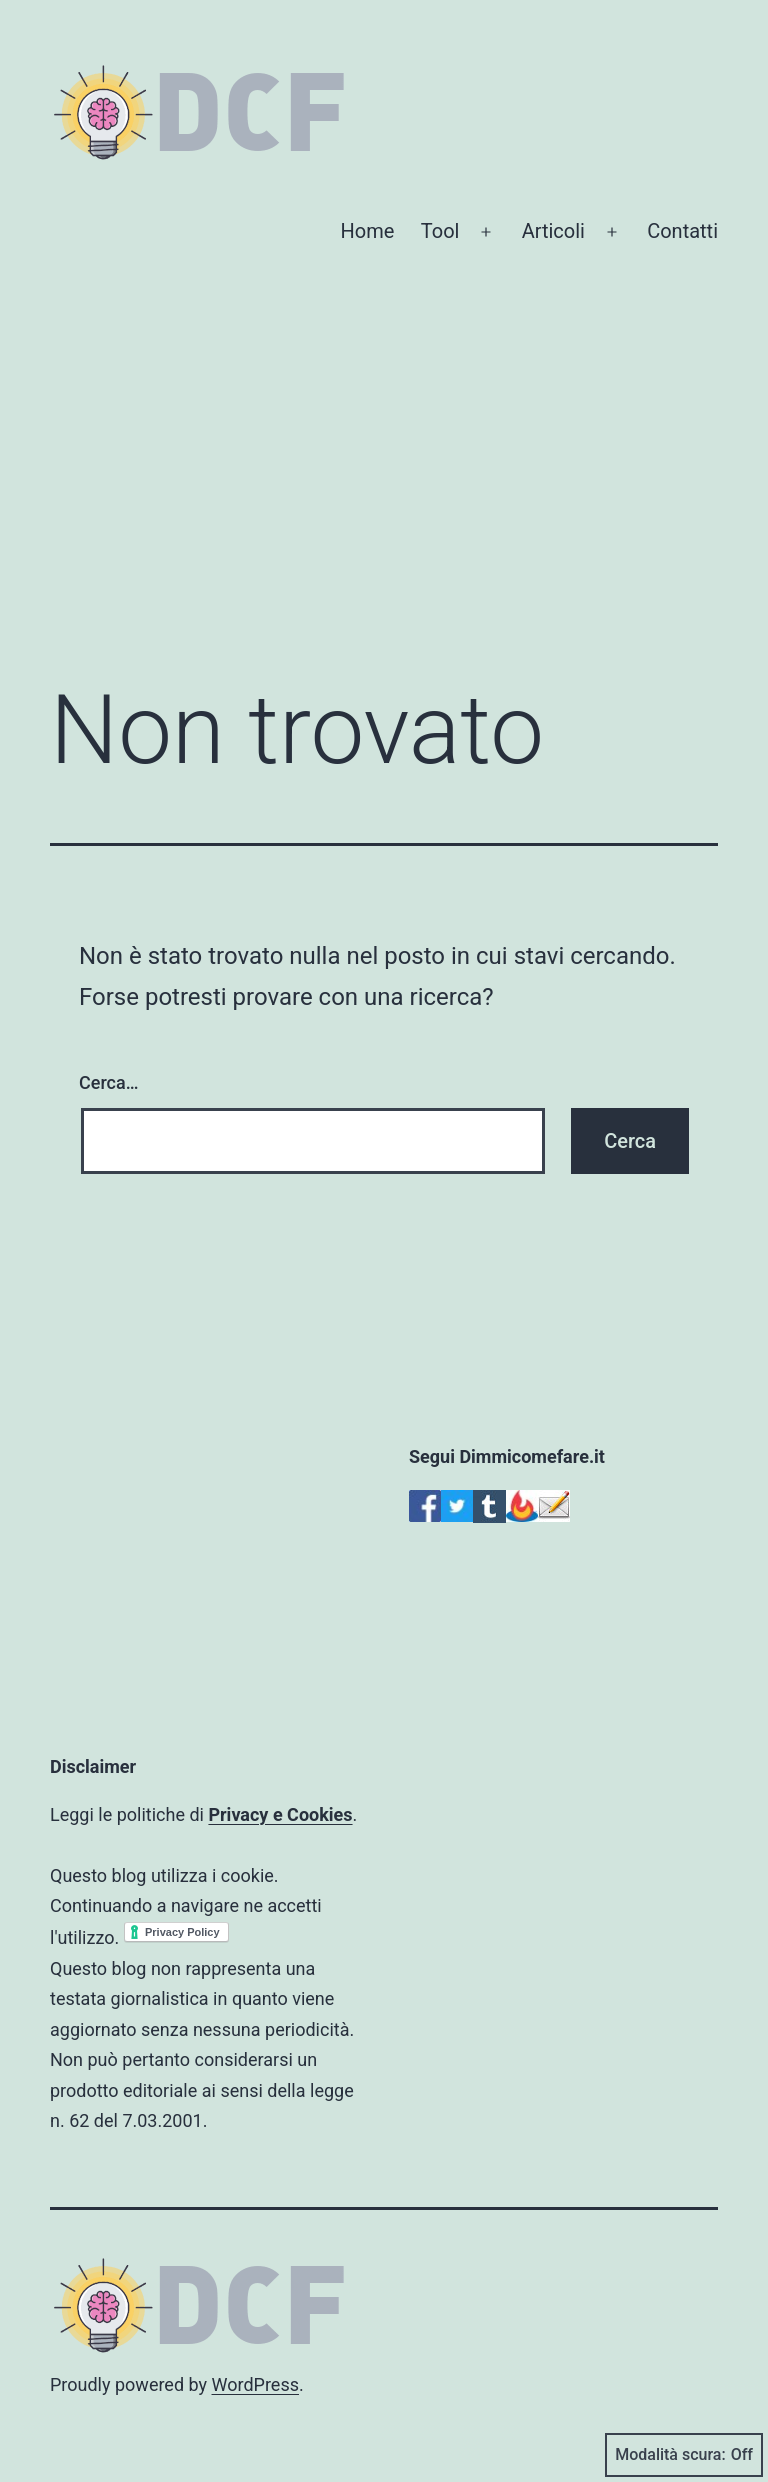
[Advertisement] (384, 498)
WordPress (255, 2384)
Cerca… (108, 1082)
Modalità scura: (684, 2455)
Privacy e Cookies (280, 1814)
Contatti (682, 231)
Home (368, 231)
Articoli (553, 231)
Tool (440, 231)
